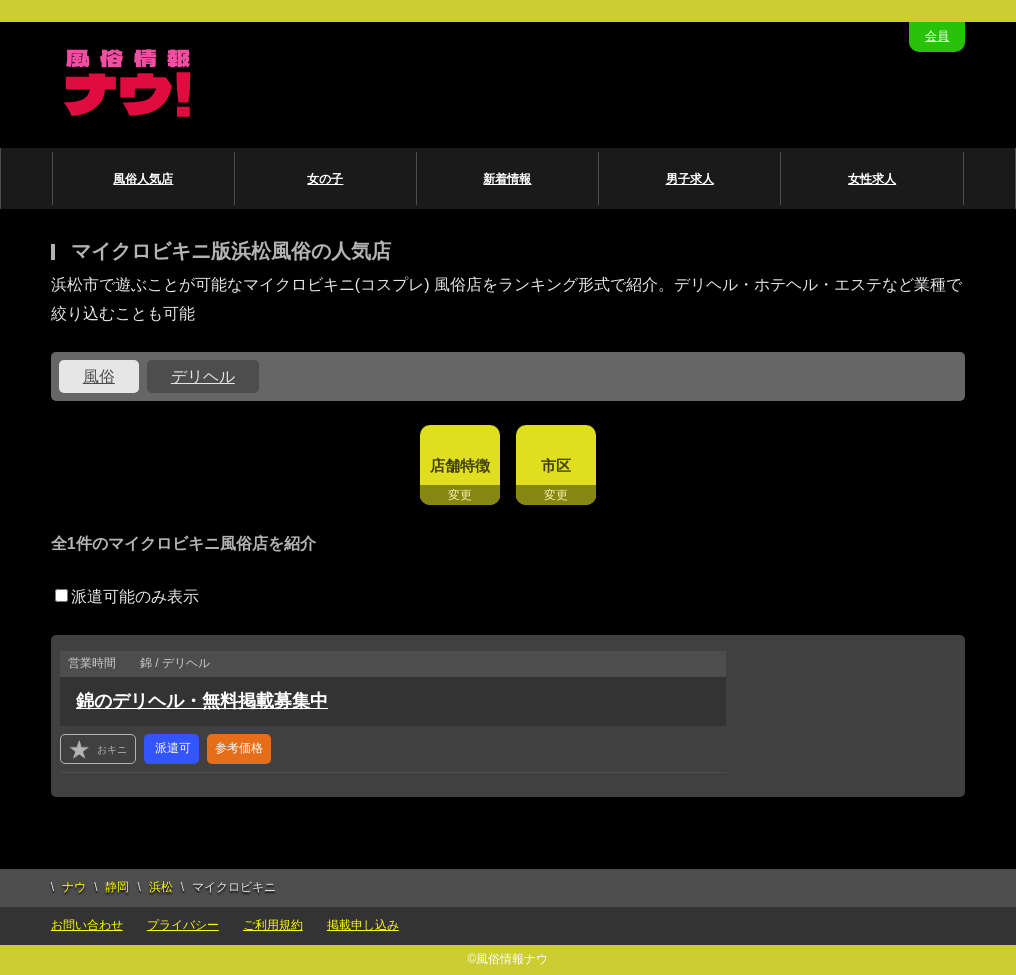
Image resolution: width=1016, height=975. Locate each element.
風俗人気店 (143, 179)
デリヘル (203, 376)
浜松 (161, 887)
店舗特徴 (460, 465)
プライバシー (183, 925)
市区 (556, 465)
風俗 (99, 376)
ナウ (74, 887)
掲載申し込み (363, 925)
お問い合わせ (87, 925)
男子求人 (690, 179)
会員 (937, 36)
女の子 (325, 179)
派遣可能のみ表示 (127, 596)
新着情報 (507, 179)
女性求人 (872, 179)
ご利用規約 (273, 925)
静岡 (117, 887)
